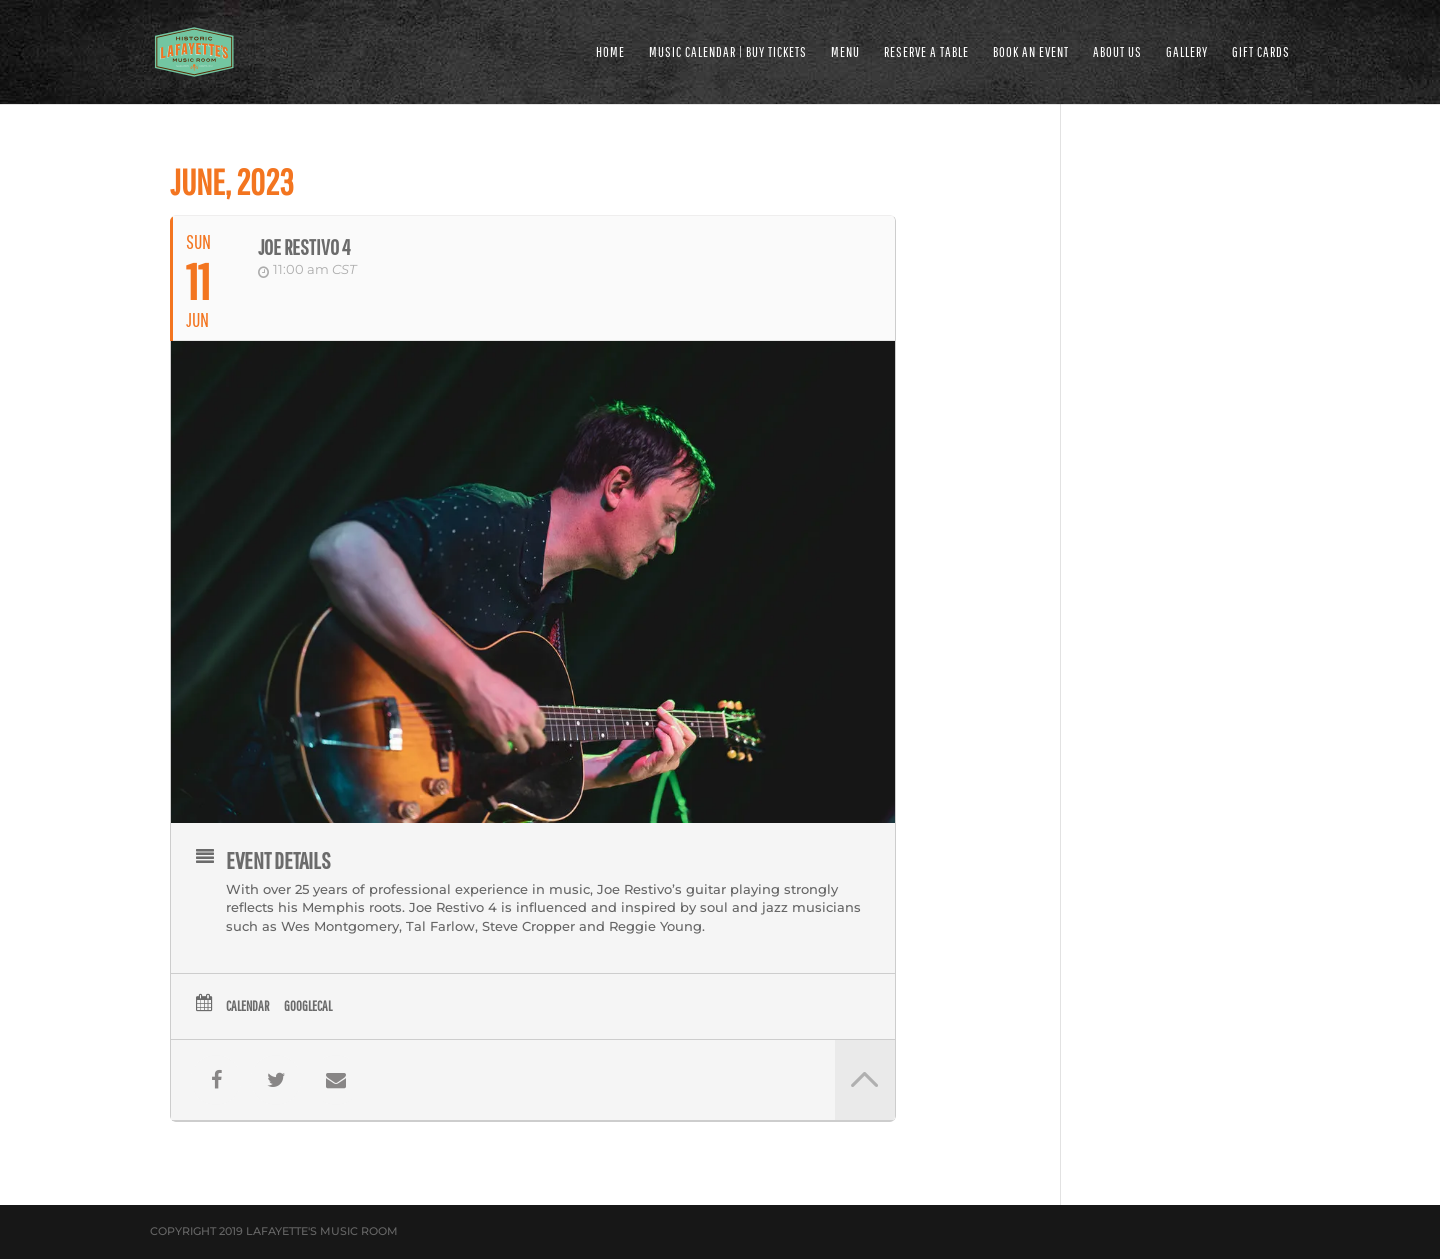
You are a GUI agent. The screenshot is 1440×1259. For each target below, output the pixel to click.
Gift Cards (1261, 52)
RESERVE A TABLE (926, 52)
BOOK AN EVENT (1031, 52)
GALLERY (1187, 52)
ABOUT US (1117, 52)
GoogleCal (308, 1006)
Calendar (247, 1006)
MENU (845, 52)
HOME (610, 52)
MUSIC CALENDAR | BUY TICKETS (728, 52)
